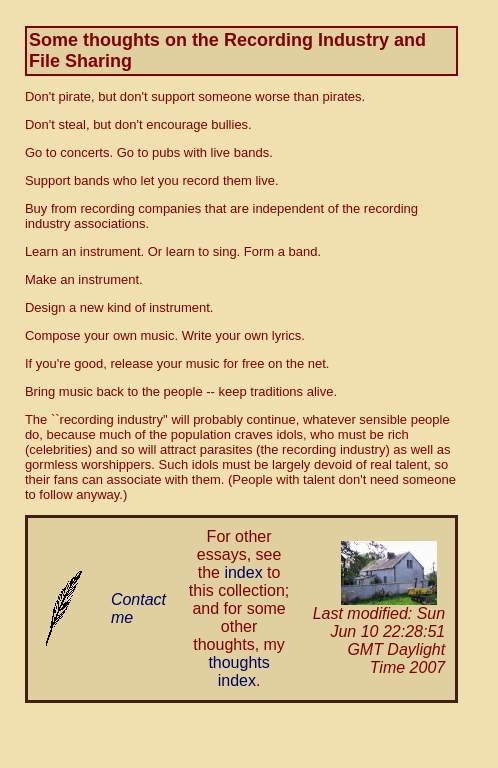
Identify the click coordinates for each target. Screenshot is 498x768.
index (243, 572)
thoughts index (238, 671)
